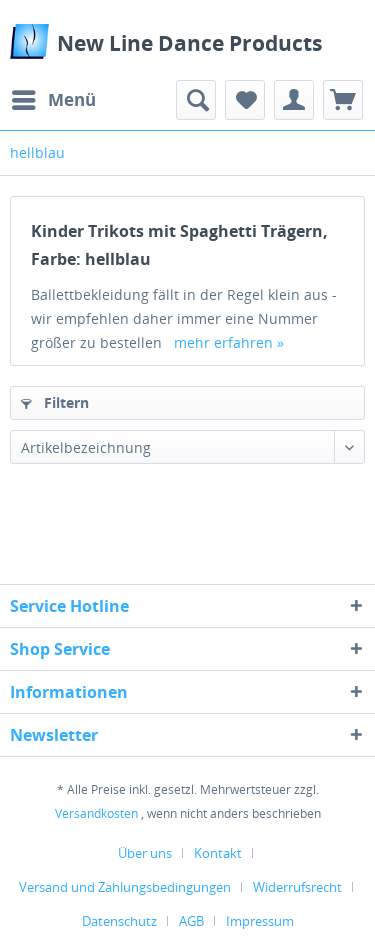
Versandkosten (96, 813)
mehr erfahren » (229, 342)
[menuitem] (53, 100)
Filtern (55, 402)
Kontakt (218, 853)
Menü (54, 97)
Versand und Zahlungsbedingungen (125, 887)
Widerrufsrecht (297, 887)
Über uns (145, 853)
